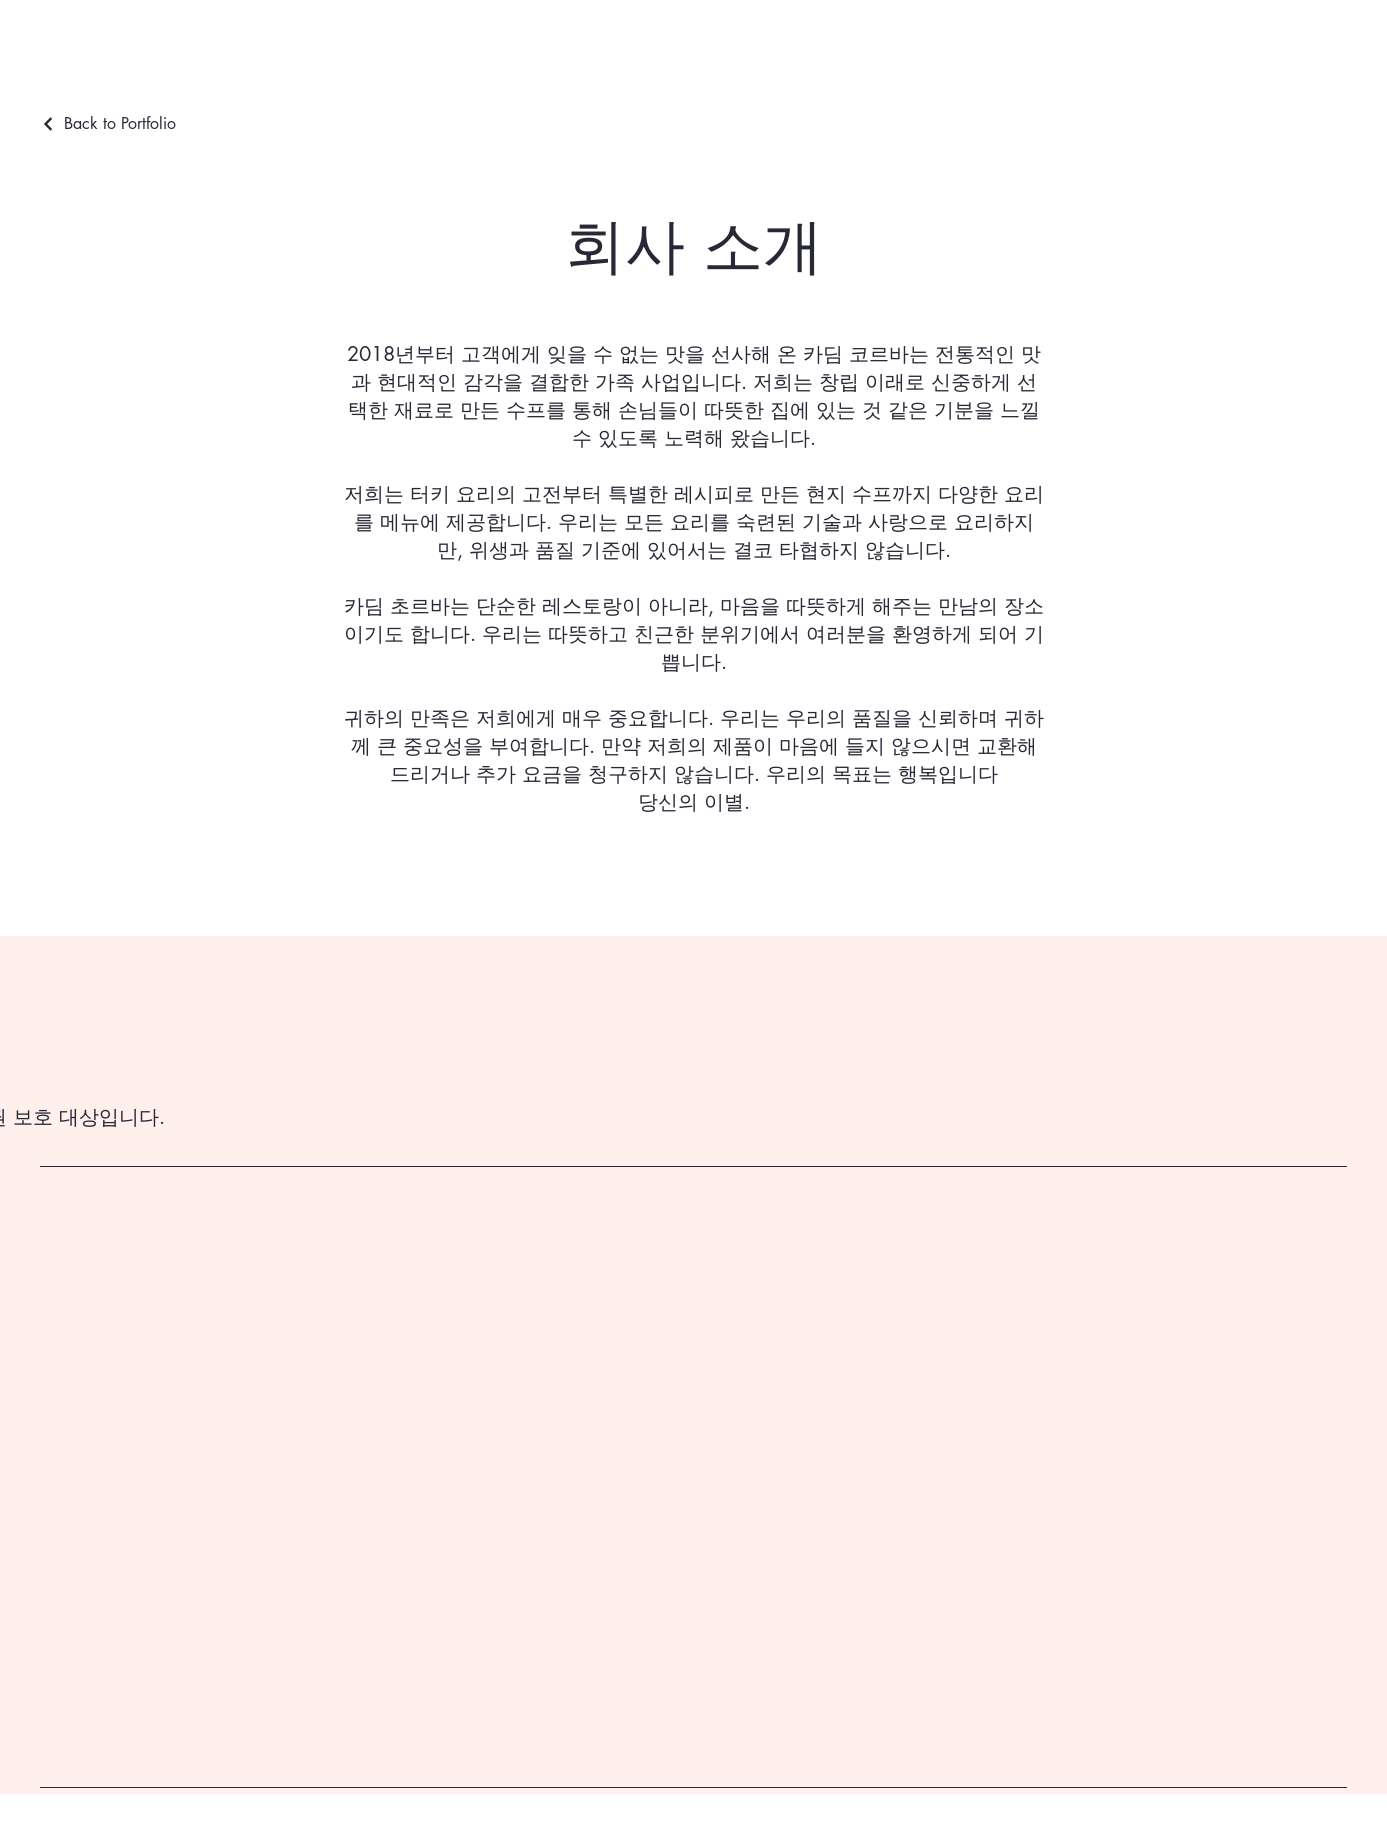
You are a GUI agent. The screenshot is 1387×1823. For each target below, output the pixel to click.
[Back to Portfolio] (108, 123)
